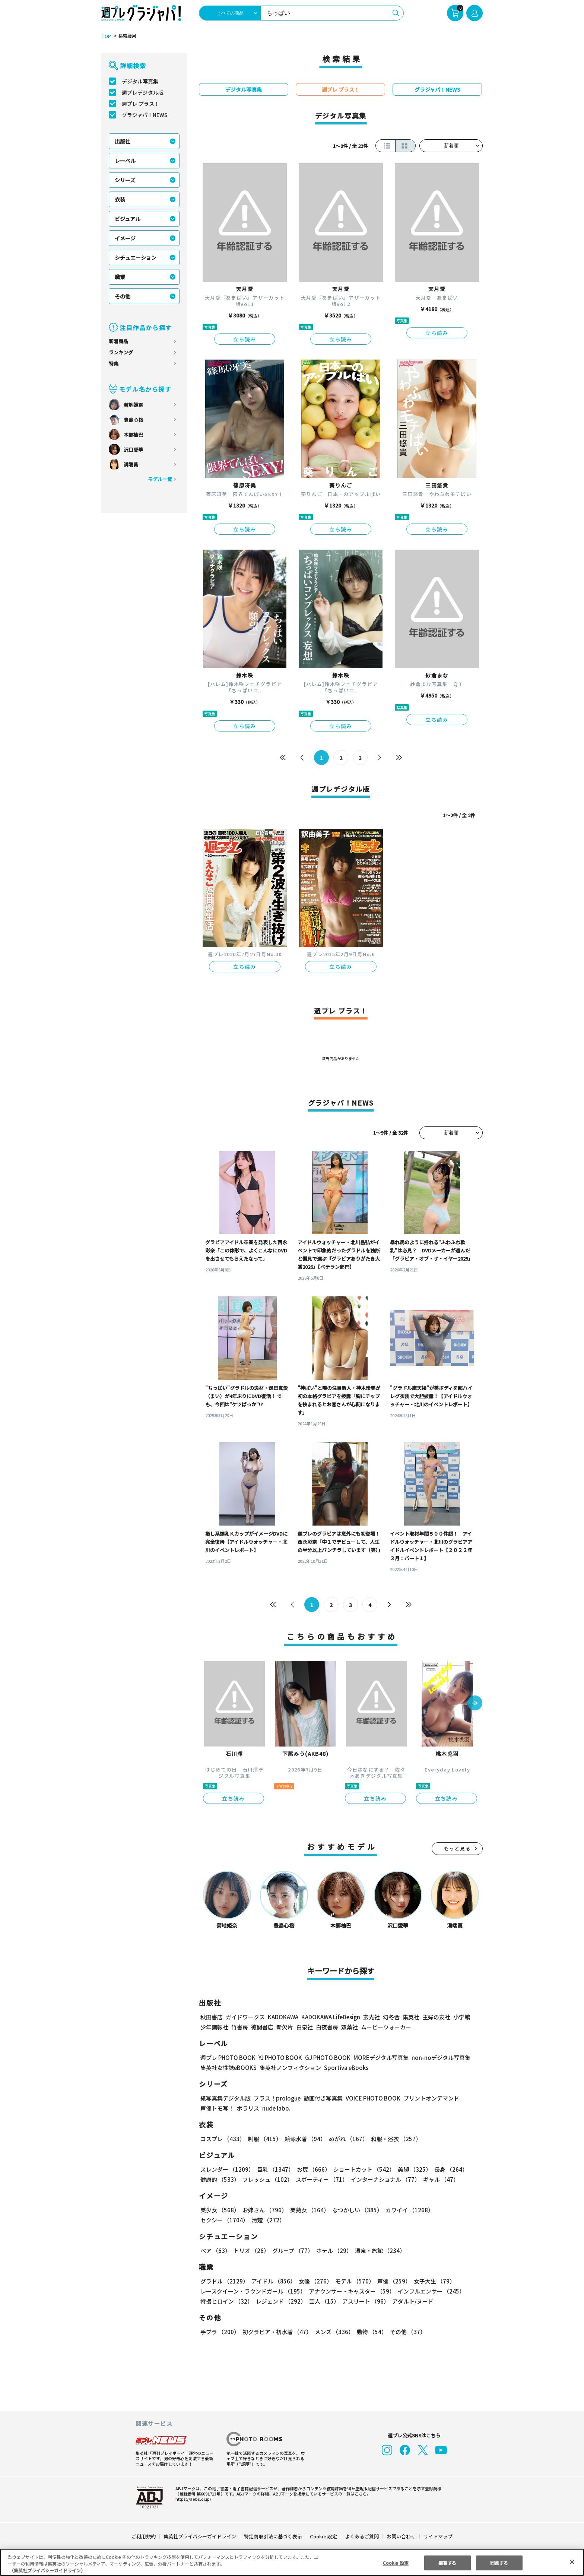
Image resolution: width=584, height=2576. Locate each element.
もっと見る (457, 1848)
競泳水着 (303, 2139)
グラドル (224, 2281)
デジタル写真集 (140, 81)
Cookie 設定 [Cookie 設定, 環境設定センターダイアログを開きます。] (395, 2562)
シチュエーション (135, 257)
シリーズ (125, 180)
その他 (122, 296)
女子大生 (430, 2281)
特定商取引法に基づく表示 (273, 2536)
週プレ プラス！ (140, 103)
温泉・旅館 (378, 2250)
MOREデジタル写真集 (376, 2057)
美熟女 (308, 2210)
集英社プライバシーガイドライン (200, 2536)
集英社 (410, 2017)
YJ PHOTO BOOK (278, 2057)
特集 (113, 363)
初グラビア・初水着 (276, 2332)
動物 (370, 2332)
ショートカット (361, 2169)
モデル (352, 2281)
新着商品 (118, 341)
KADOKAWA (283, 2017)
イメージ (125, 238)
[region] (292, 2562)
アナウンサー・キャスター (351, 2291)
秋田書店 (211, 2017)
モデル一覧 (160, 479)
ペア (215, 2250)
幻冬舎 (390, 2017)
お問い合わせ (400, 2536)
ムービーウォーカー (386, 2027)
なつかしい (355, 2210)
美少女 (219, 2210)
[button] (474, 1703)
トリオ (251, 2250)
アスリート (364, 2301)
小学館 (461, 2017)
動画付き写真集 (322, 2098)
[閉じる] (572, 2562)
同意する (499, 2562)
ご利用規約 (144, 2536)
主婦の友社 (436, 2017)
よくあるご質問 (361, 2536)
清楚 (216, 2220)
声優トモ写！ (217, 2108)
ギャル (439, 2179)
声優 (391, 2281)
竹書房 (239, 2027)
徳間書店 (262, 2027)
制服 (263, 2139)
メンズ (333, 2332)
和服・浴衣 (393, 2139)
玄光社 (370, 2017)
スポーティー (320, 2179)
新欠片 (284, 2027)
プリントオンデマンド (428, 2098)
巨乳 (274, 2169)
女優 (313, 2281)
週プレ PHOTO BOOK (227, 2057)
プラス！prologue (276, 2098)
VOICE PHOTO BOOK (371, 2098)
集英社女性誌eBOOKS (228, 2067)
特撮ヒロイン (226, 2301)
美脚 (411, 2169)
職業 (120, 277)
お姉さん (264, 2210)
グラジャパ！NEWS (144, 114)
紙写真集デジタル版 (225, 2098)
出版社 (122, 141)
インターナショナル (383, 2179)
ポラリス (248, 2108)
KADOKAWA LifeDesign (330, 2017)
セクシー (456, 2210)
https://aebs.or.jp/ (192, 2498)
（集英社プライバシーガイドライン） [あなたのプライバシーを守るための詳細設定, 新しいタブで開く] (47, 2570)
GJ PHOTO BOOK (324, 2057)
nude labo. (276, 2108)
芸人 (323, 2301)
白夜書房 (327, 2027)
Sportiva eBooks (344, 2067)
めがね (346, 2139)
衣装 (120, 199)
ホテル (332, 2250)
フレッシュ (266, 2179)
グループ (292, 2250)
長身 (447, 2169)
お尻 (311, 2169)
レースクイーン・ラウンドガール (252, 2291)
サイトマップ (437, 2536)
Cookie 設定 (323, 2536)
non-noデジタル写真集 (436, 2057)
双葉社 (349, 2027)
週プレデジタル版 (143, 92)
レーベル (125, 160)
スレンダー (226, 2169)
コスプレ (222, 2139)
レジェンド (280, 2301)
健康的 (219, 2179)
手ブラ (219, 2332)
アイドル (273, 2281)
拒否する (447, 2562)
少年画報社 (214, 2027)
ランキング (121, 352)
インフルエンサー (430, 2291)
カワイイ (406, 2210)
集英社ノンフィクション (289, 2067)
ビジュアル (127, 218)
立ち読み (244, 339)
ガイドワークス (245, 2017)
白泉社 (304, 2027)
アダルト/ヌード (411, 2301)
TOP (105, 36)
